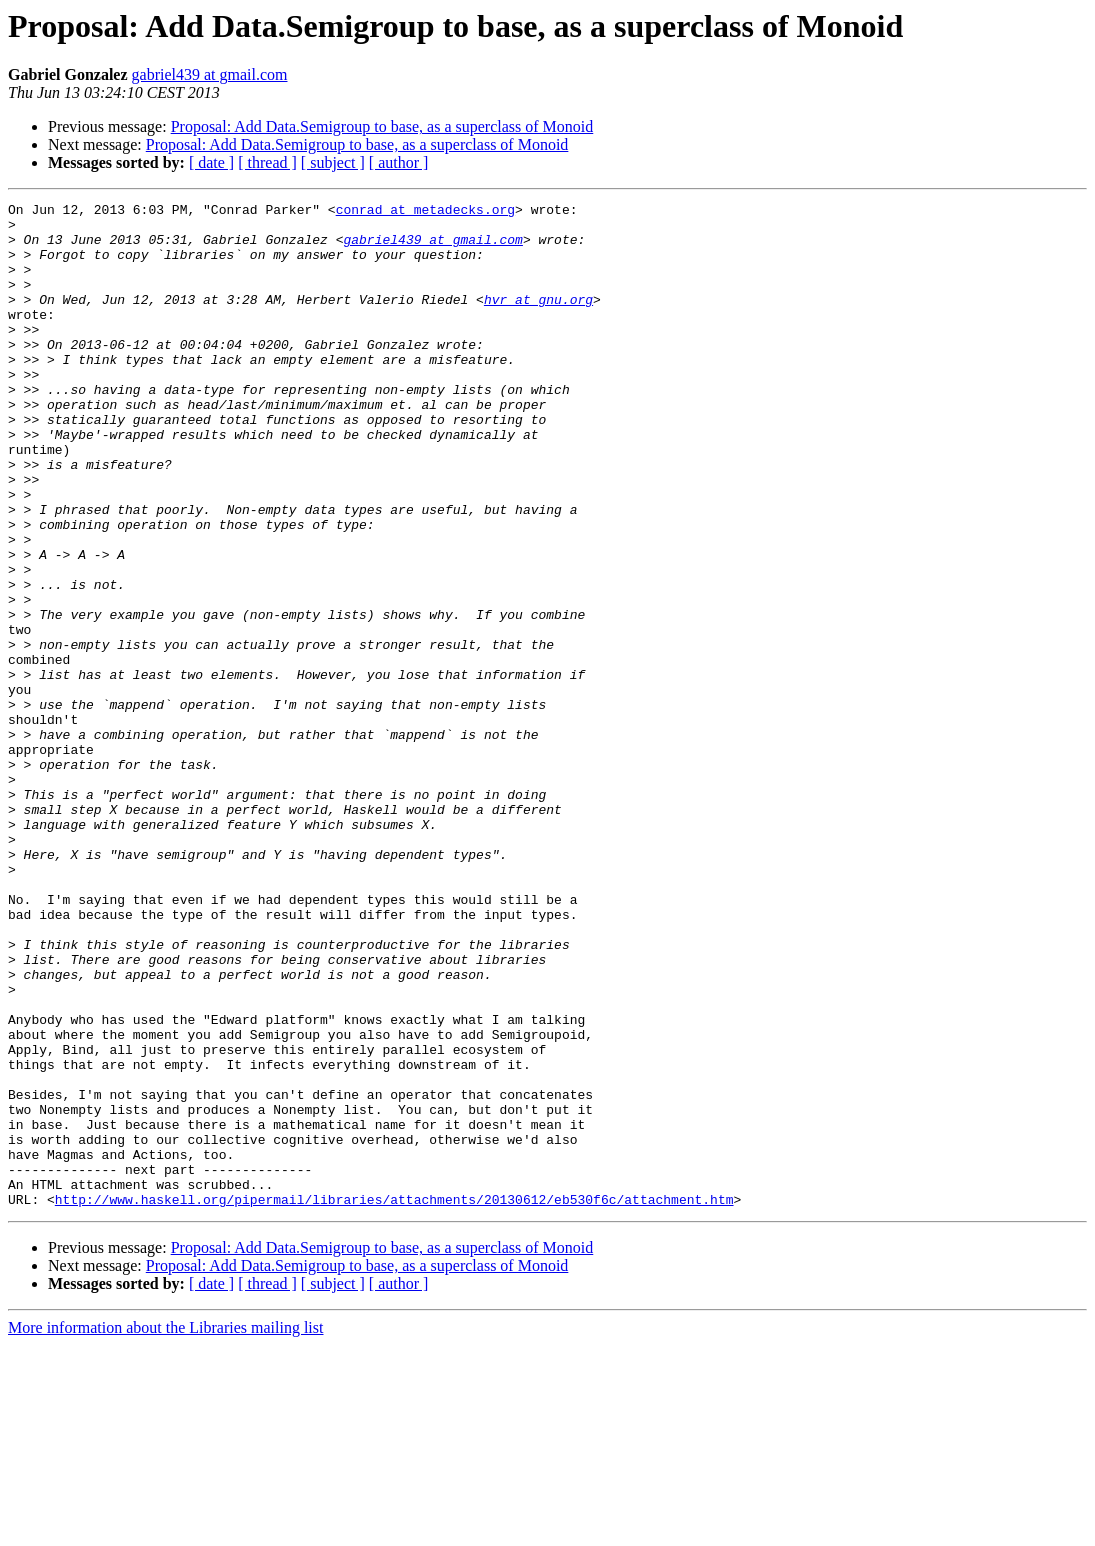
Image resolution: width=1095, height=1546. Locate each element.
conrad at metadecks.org (425, 212)
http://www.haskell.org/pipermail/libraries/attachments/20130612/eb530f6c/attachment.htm (394, 1400)
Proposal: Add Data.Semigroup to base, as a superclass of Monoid (382, 126)
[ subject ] (333, 162)
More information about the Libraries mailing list (165, 1528)
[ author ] (399, 162)
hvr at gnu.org (538, 320)
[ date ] (211, 162)
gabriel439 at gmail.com (210, 74)
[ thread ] (267, 162)
